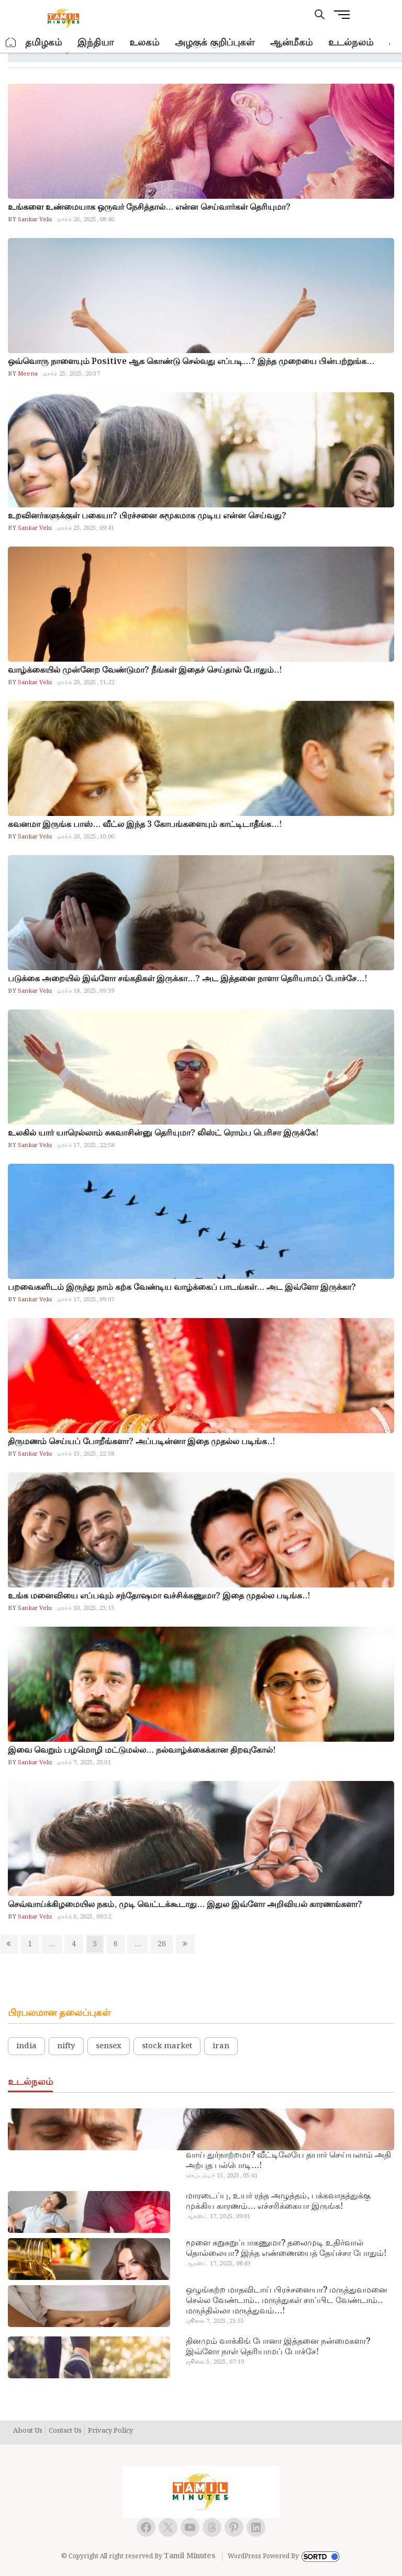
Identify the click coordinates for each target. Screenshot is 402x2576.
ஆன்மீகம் (291, 42)
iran (221, 2046)
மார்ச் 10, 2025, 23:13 (85, 1608)
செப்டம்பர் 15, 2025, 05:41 (222, 2176)
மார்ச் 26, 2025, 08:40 (85, 219)
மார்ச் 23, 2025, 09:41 (85, 528)
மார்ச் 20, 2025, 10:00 (85, 837)
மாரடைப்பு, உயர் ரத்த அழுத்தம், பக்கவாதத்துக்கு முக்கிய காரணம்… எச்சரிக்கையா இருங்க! (278, 2201)
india (26, 2046)
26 (164, 1943)
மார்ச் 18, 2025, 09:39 (85, 991)
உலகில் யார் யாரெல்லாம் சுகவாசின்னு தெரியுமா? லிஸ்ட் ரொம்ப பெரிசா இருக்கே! (163, 1133)
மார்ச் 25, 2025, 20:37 (71, 374)
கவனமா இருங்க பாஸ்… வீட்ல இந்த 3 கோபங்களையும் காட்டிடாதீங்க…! (145, 825)
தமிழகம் (43, 42)
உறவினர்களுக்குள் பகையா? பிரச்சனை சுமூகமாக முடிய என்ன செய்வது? (147, 516)
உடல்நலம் (350, 42)
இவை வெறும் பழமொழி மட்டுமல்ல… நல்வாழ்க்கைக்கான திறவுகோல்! (142, 1750)
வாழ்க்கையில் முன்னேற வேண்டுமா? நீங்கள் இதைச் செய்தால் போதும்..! (145, 670)
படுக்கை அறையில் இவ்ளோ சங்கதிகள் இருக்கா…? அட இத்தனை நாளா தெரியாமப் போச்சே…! (187, 979)
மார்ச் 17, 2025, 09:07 (85, 1299)
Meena (27, 374)
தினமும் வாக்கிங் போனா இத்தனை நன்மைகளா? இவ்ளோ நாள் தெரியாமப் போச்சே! (278, 2346)
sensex (108, 2046)
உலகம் (144, 42)
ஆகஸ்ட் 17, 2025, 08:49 (218, 2263)
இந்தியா (95, 42)
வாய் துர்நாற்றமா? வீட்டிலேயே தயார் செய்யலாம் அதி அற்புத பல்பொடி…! (288, 2160)
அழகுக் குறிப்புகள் (214, 42)
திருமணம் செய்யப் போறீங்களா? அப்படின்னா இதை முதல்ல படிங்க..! (141, 1442)
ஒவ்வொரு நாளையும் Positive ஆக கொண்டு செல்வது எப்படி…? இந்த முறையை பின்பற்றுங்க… (191, 362)
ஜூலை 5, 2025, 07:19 (215, 2362)
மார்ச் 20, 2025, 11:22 (85, 682)
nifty (66, 2046)
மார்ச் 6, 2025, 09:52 (84, 1917)
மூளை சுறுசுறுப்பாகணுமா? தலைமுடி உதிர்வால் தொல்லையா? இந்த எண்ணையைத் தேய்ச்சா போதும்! (286, 2248)
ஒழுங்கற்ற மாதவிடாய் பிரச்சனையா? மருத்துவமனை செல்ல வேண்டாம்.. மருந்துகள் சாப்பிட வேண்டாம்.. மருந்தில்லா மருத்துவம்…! (286, 2301)
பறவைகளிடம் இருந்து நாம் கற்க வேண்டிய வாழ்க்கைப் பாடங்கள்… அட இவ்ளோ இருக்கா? (182, 1287)
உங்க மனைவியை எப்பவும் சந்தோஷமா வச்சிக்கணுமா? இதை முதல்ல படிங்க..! (159, 1596)
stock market (167, 2046)
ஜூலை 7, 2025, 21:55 (215, 2321)
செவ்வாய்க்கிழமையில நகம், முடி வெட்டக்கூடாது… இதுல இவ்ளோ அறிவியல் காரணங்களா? (185, 1905)
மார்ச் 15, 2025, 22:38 (85, 1454)
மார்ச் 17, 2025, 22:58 (85, 1145)
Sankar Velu (34, 219)
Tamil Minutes (189, 2556)
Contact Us (65, 2431)
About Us (27, 2431)
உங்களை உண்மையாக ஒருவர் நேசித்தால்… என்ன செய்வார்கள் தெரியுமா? (149, 207)
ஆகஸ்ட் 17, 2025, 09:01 (218, 2216)
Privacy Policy (110, 2431)
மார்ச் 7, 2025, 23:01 (84, 1762)
